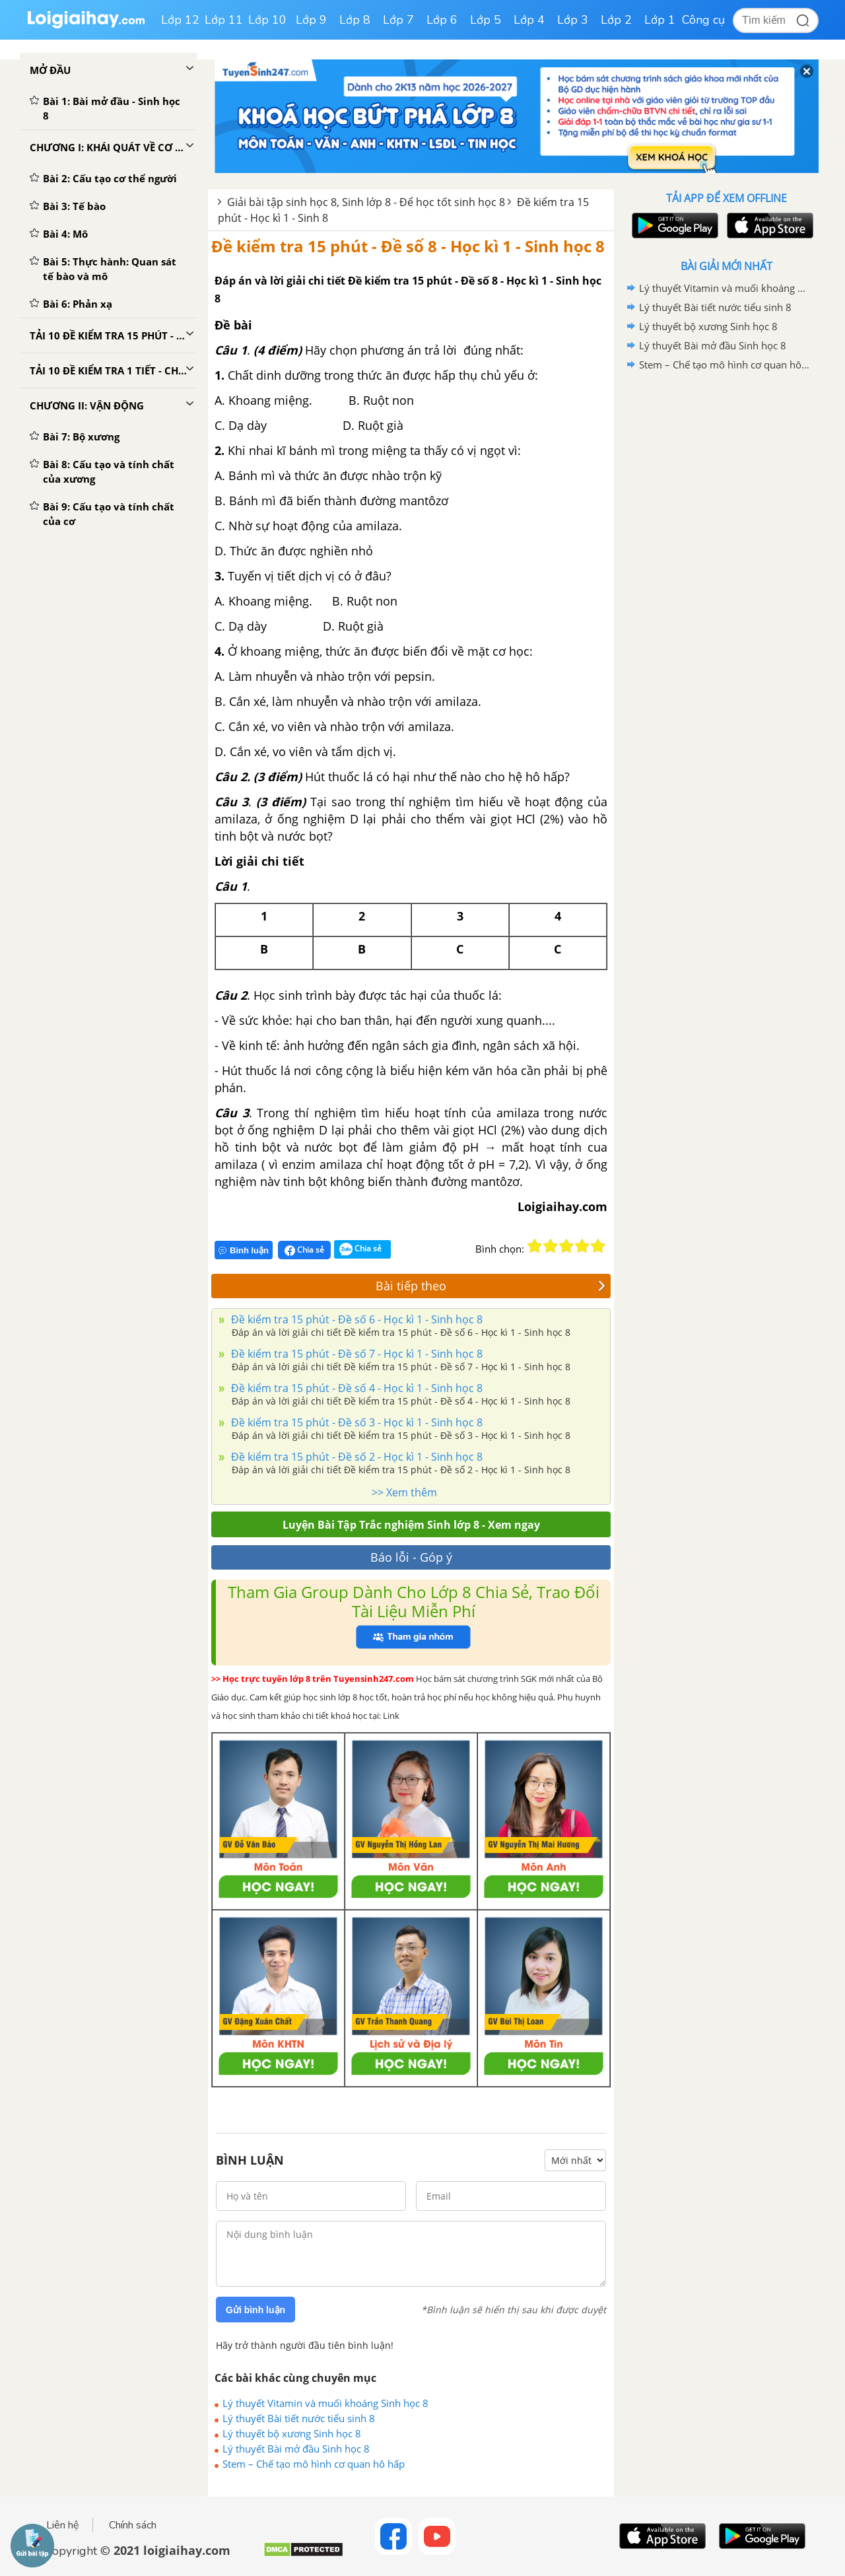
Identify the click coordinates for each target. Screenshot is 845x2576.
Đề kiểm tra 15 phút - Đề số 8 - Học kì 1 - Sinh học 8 (408, 246)
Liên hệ (62, 2525)
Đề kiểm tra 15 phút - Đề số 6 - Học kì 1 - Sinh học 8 (355, 1319)
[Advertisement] (726, 584)
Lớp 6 (441, 20)
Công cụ (703, 20)
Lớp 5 (485, 20)
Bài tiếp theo (490, 1286)
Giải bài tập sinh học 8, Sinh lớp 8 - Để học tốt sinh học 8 (366, 202)
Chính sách (132, 2525)
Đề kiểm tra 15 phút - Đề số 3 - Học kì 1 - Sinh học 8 (355, 1422)
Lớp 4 (529, 20)
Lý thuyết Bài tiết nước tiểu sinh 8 (298, 2418)
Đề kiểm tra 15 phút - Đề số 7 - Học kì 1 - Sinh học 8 (355, 1353)
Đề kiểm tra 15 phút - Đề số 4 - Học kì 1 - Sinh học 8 (355, 1388)
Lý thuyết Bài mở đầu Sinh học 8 (296, 2448)
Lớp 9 (311, 20)
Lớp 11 (224, 20)
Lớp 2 (616, 20)
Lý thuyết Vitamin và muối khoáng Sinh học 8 (325, 2403)
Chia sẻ (304, 1250)
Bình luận (244, 1250)
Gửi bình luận (255, 2310)
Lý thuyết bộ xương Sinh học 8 (291, 2433)
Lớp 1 (659, 20)
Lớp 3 (572, 20)
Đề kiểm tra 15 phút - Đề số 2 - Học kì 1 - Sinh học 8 (355, 1456)
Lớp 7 (398, 20)
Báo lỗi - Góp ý (411, 1557)
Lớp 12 (180, 20)
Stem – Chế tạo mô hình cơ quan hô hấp (313, 2463)
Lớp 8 (354, 20)
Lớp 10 (267, 20)
